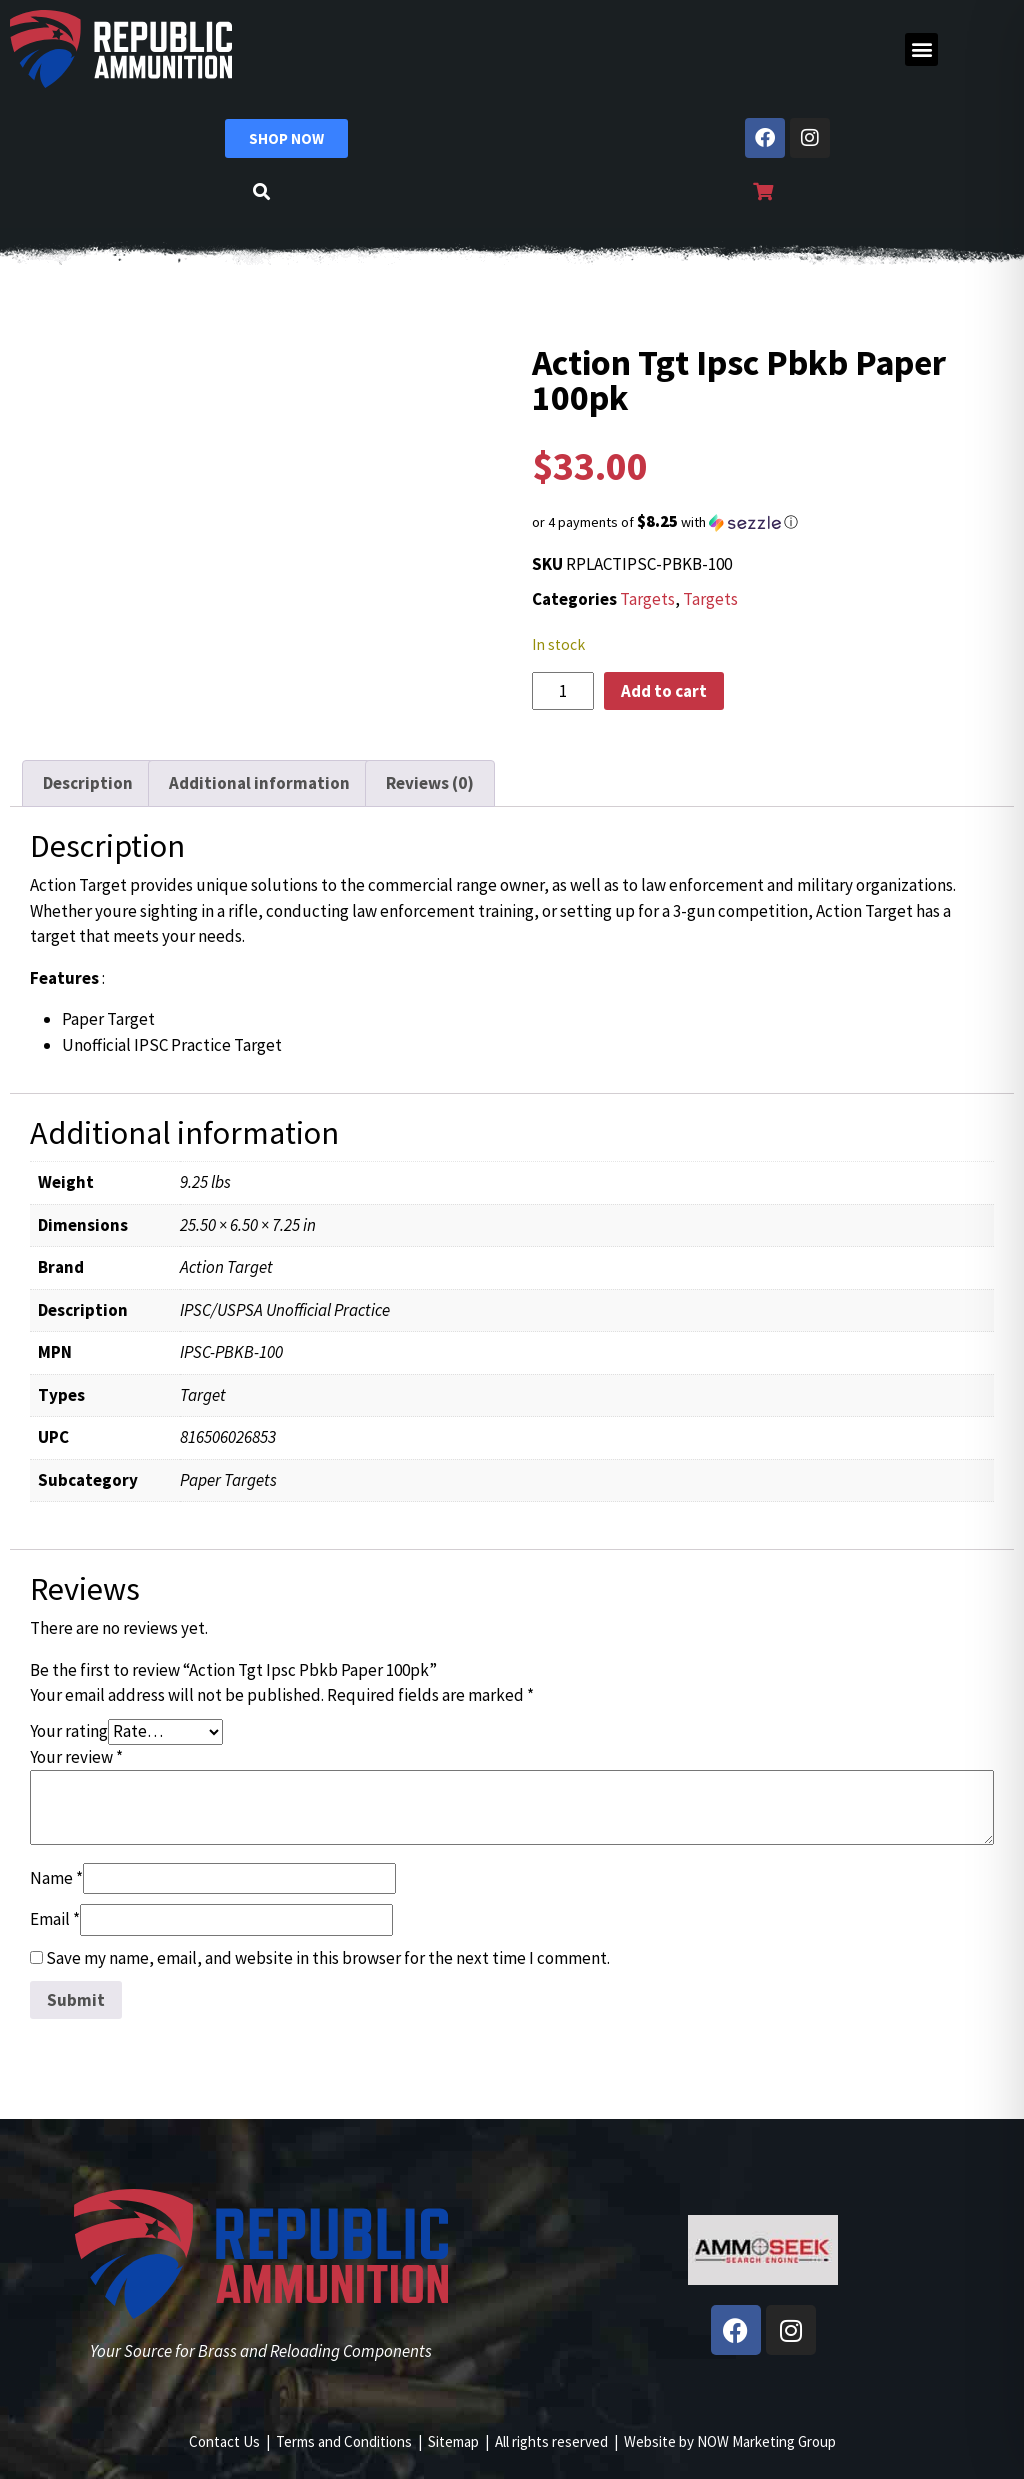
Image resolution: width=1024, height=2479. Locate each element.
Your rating (69, 1731)
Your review (76, 1757)
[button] (921, 49)
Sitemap (453, 2441)
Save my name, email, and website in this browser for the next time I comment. (328, 1958)
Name (56, 1878)
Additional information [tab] (259, 783)
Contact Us (224, 2441)
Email (55, 1919)
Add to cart (664, 691)
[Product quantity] (563, 691)
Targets (647, 599)
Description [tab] (88, 783)
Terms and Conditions (344, 2441)
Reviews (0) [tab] (430, 783)
